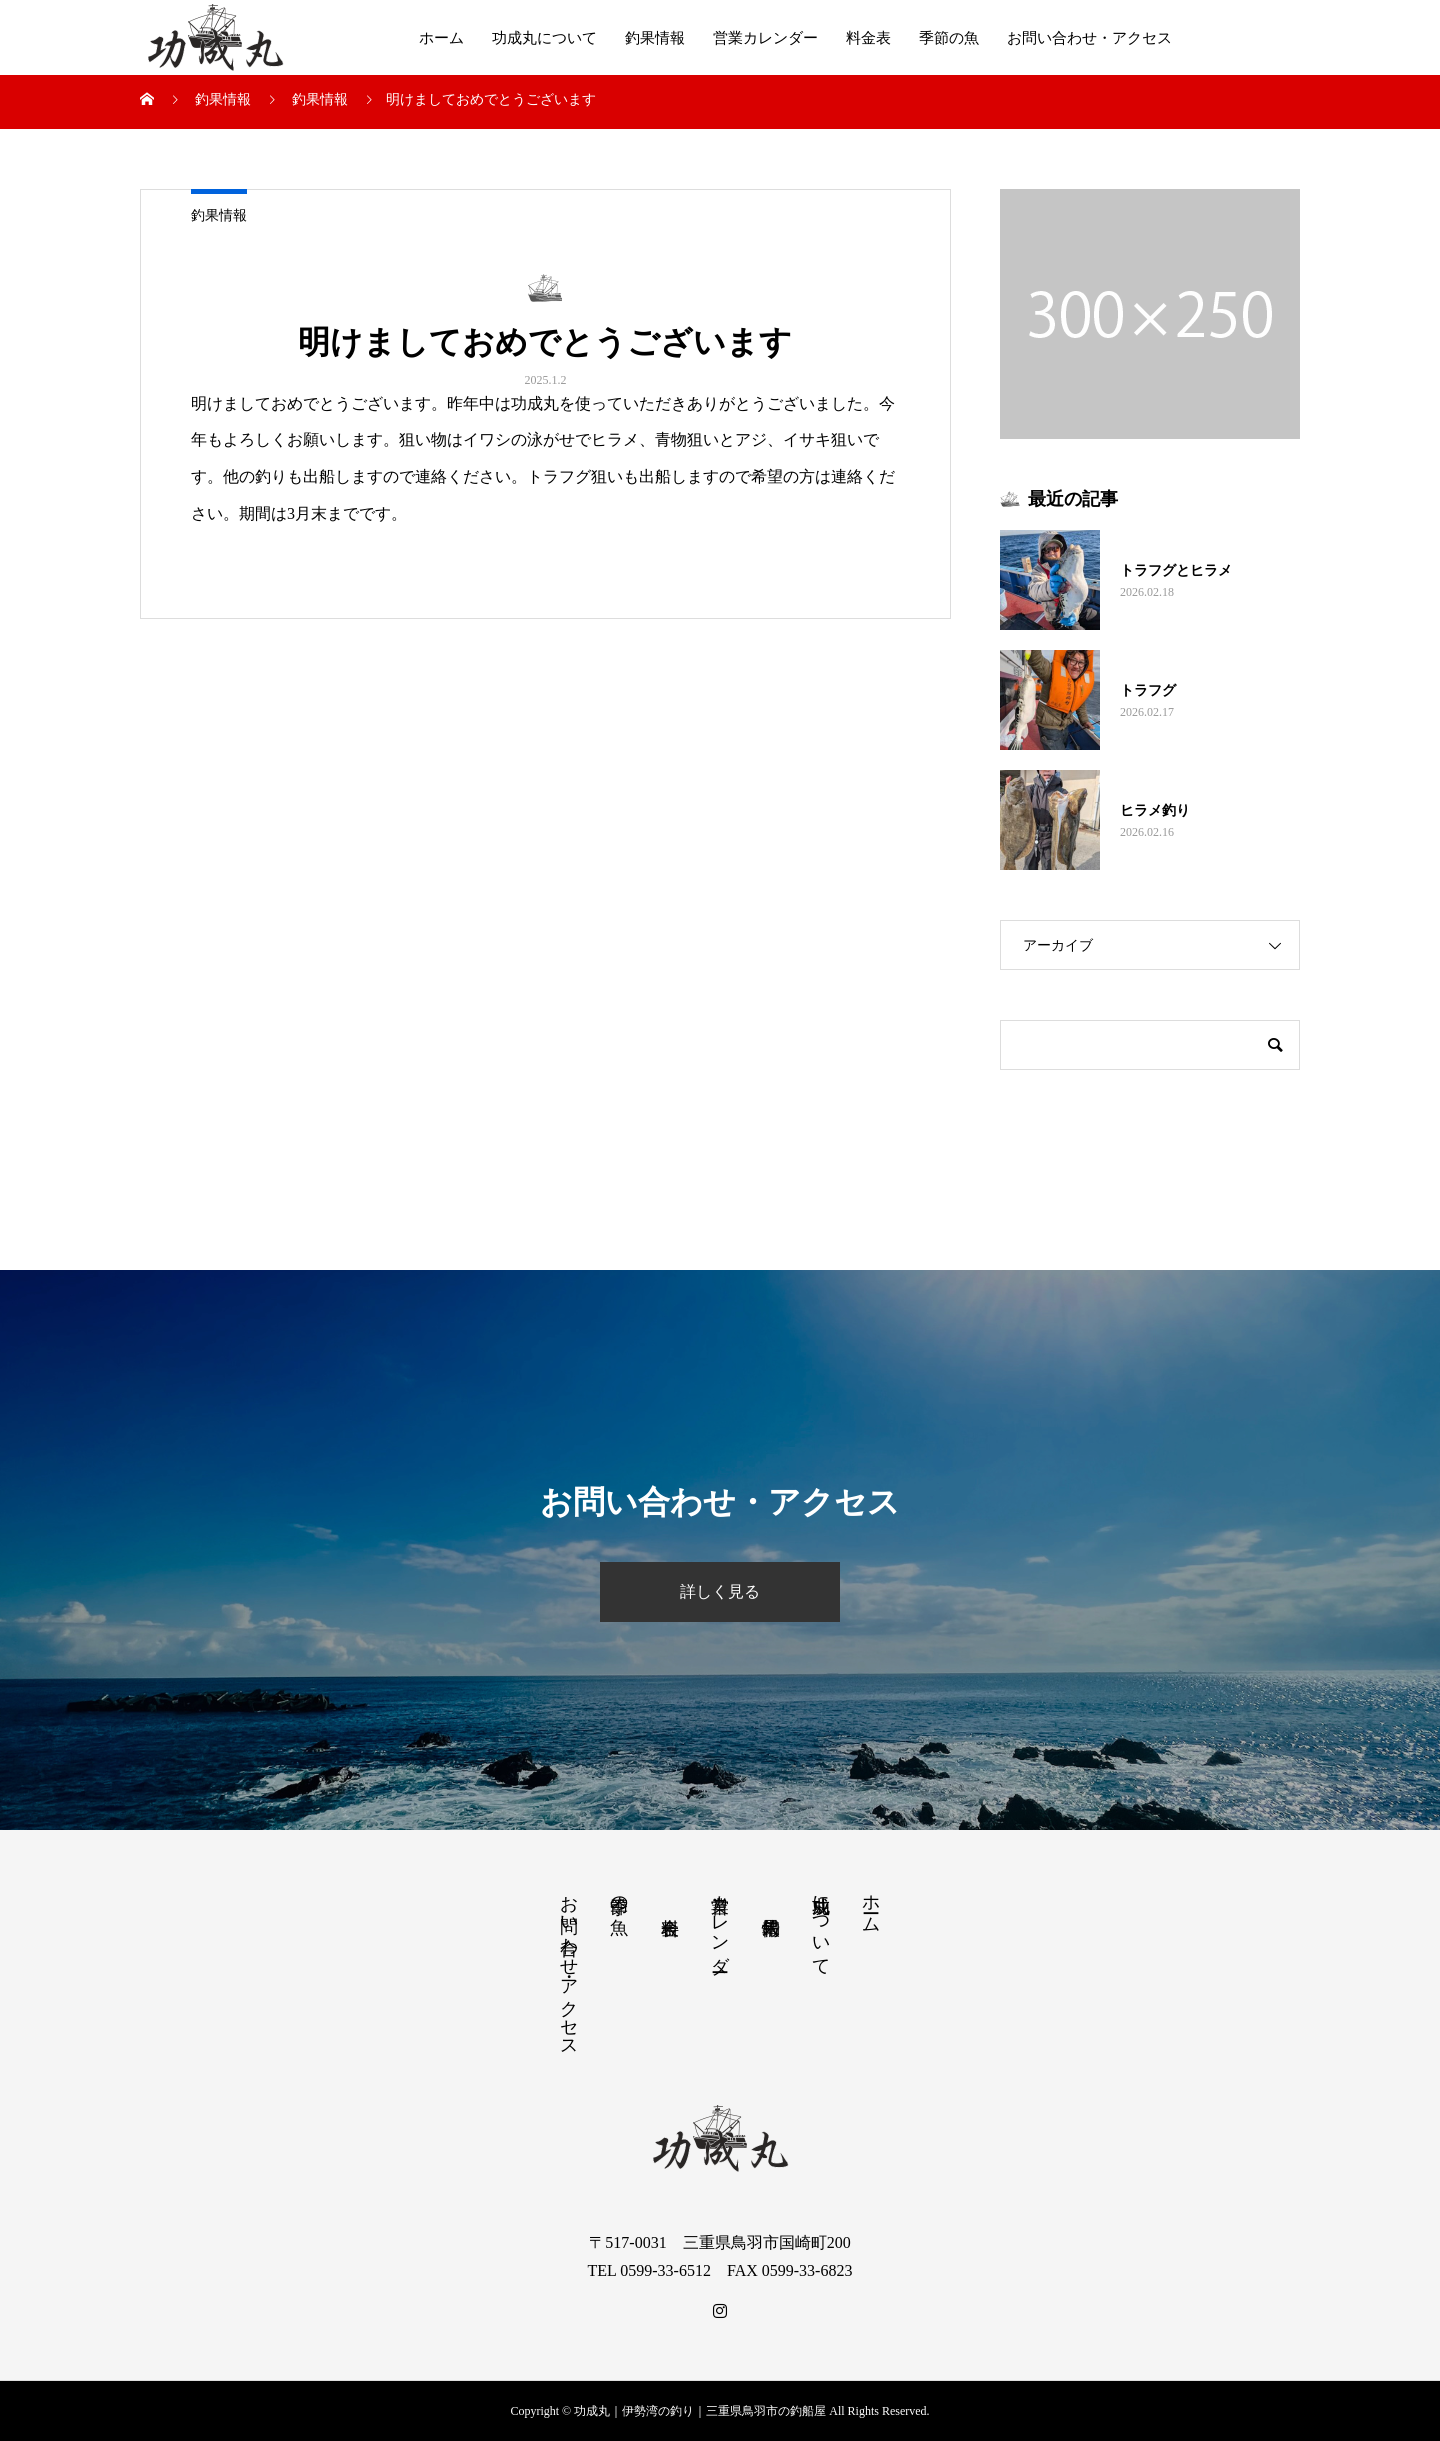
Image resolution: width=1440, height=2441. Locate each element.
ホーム (441, 38)
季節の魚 (949, 38)
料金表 (868, 38)
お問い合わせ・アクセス (1089, 38)
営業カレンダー (765, 38)
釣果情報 (655, 38)
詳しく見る (720, 1591)
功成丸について (544, 38)
